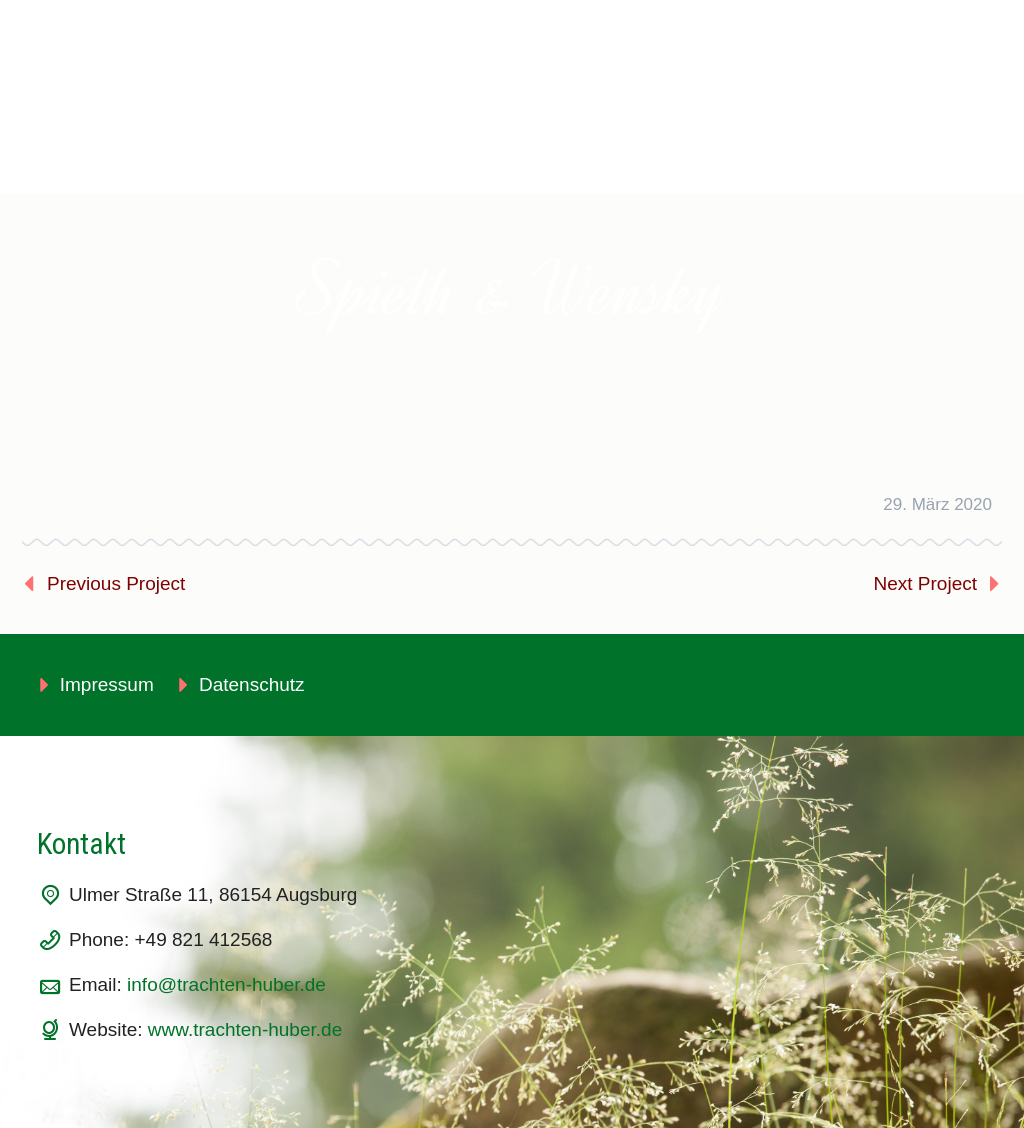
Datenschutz (252, 684)
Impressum (107, 684)
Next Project (925, 583)
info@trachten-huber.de (226, 984)
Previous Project (116, 583)
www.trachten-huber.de (245, 1029)
